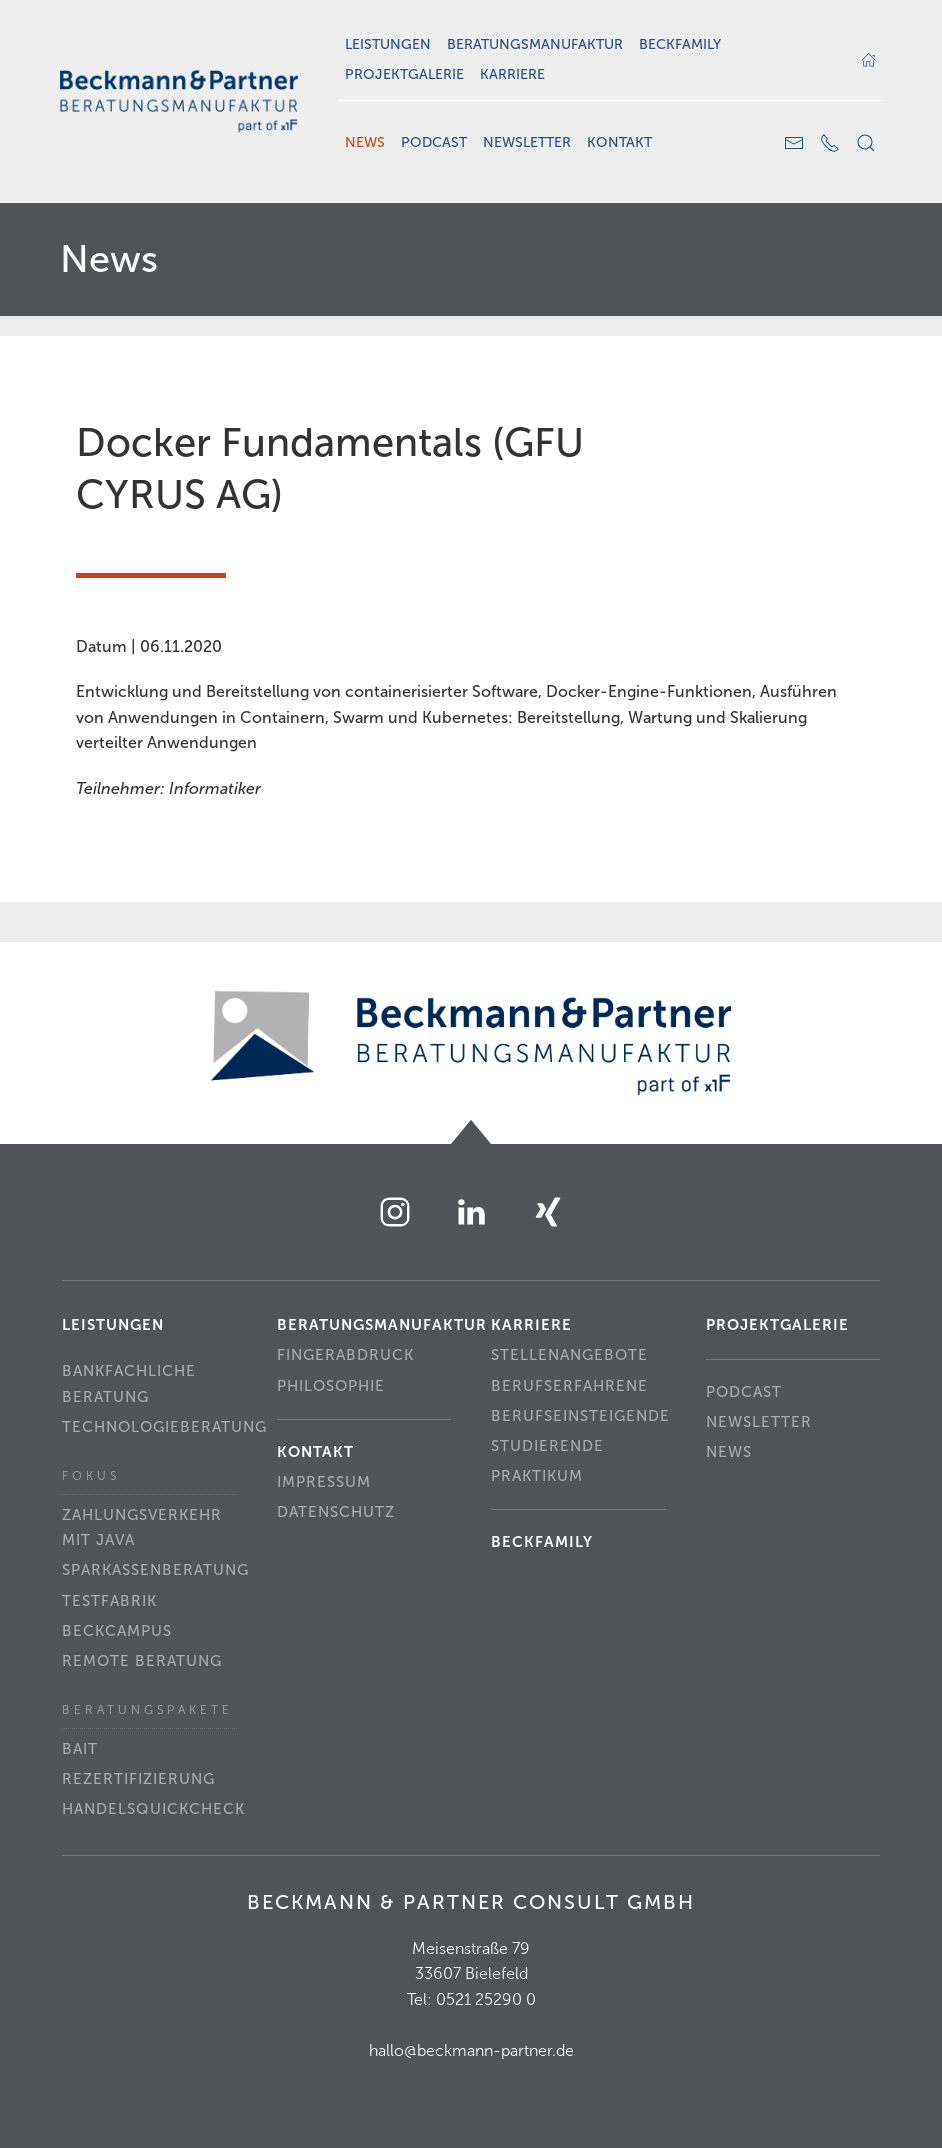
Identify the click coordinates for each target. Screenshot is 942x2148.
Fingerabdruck (345, 1355)
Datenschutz (336, 1512)
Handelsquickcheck (149, 1809)
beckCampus (117, 1631)
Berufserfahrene (569, 1386)
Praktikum (537, 1476)
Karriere (512, 74)
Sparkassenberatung (149, 1570)
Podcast (434, 142)
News (365, 142)
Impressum (324, 1482)
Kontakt (619, 142)
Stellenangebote (569, 1355)
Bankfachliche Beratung (129, 1384)
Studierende (547, 1446)
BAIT (80, 1749)
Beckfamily (680, 44)
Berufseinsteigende (578, 1416)
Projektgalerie (404, 74)
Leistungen (388, 44)
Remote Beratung (142, 1661)
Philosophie (331, 1386)
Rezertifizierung (138, 1779)
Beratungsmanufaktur (535, 44)
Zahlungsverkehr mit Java (142, 1528)
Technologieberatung (149, 1427)
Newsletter (527, 142)
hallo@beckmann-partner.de (471, 2050)
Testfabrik (109, 1601)
